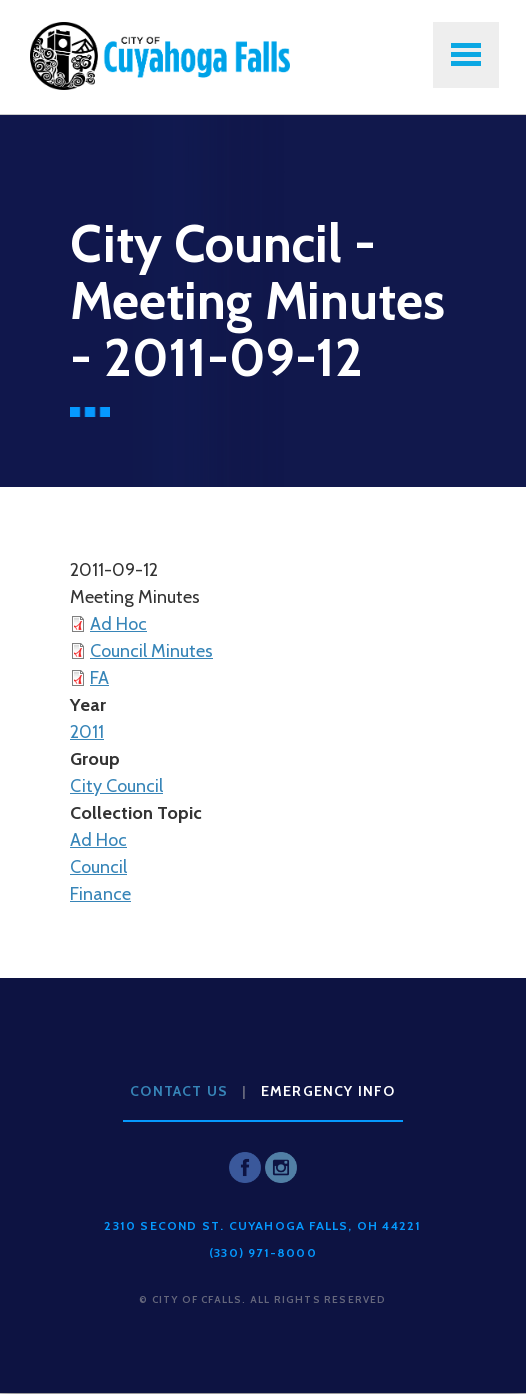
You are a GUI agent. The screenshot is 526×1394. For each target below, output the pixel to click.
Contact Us (179, 1091)
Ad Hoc (118, 624)
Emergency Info (328, 1091)
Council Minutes (151, 651)
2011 (87, 732)
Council (98, 867)
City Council (116, 786)
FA (99, 678)
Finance (100, 894)
